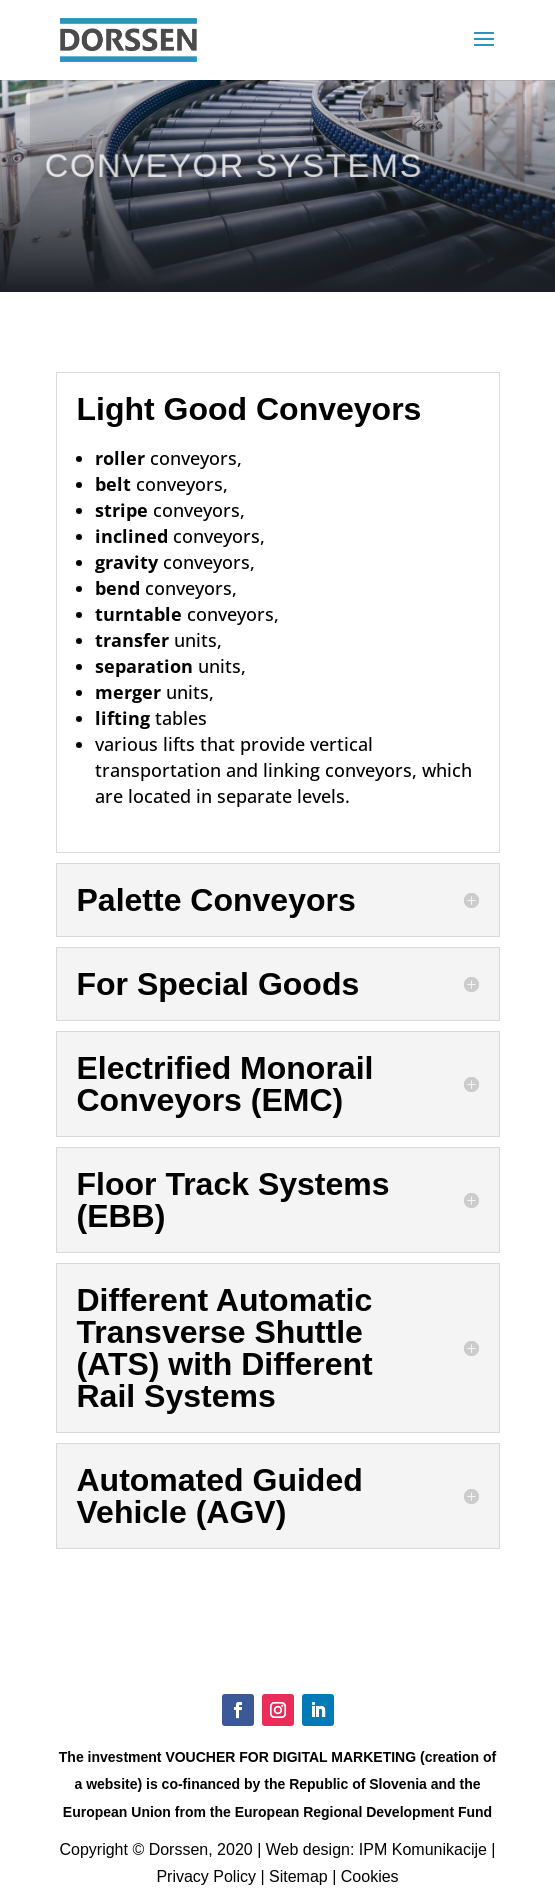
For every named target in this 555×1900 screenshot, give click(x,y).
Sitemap (298, 1876)
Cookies (370, 1876)
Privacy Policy (206, 1876)
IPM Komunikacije (423, 1849)
